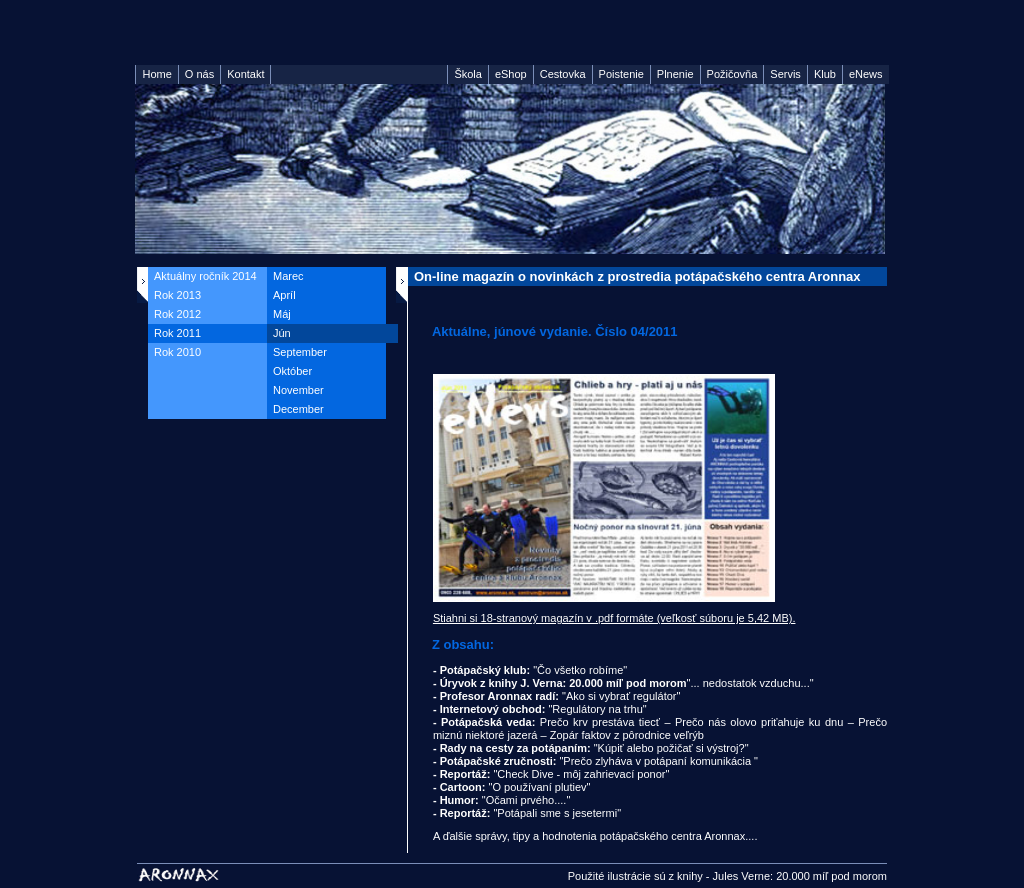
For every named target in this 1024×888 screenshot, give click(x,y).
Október (292, 371)
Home (156, 74)
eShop (511, 74)
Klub (825, 74)
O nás (199, 74)
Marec (288, 276)
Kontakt (245, 74)
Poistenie (621, 74)
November (298, 390)
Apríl (284, 295)
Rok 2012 (177, 314)
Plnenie (675, 74)
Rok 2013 (177, 295)
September (300, 352)
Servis (785, 74)
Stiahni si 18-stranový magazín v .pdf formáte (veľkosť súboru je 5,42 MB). (614, 618)
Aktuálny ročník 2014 (205, 276)
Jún (282, 333)
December (298, 409)
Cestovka (563, 74)
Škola (468, 74)
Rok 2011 (177, 333)
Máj (282, 314)
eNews (866, 74)
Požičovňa (732, 74)
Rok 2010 (177, 352)
